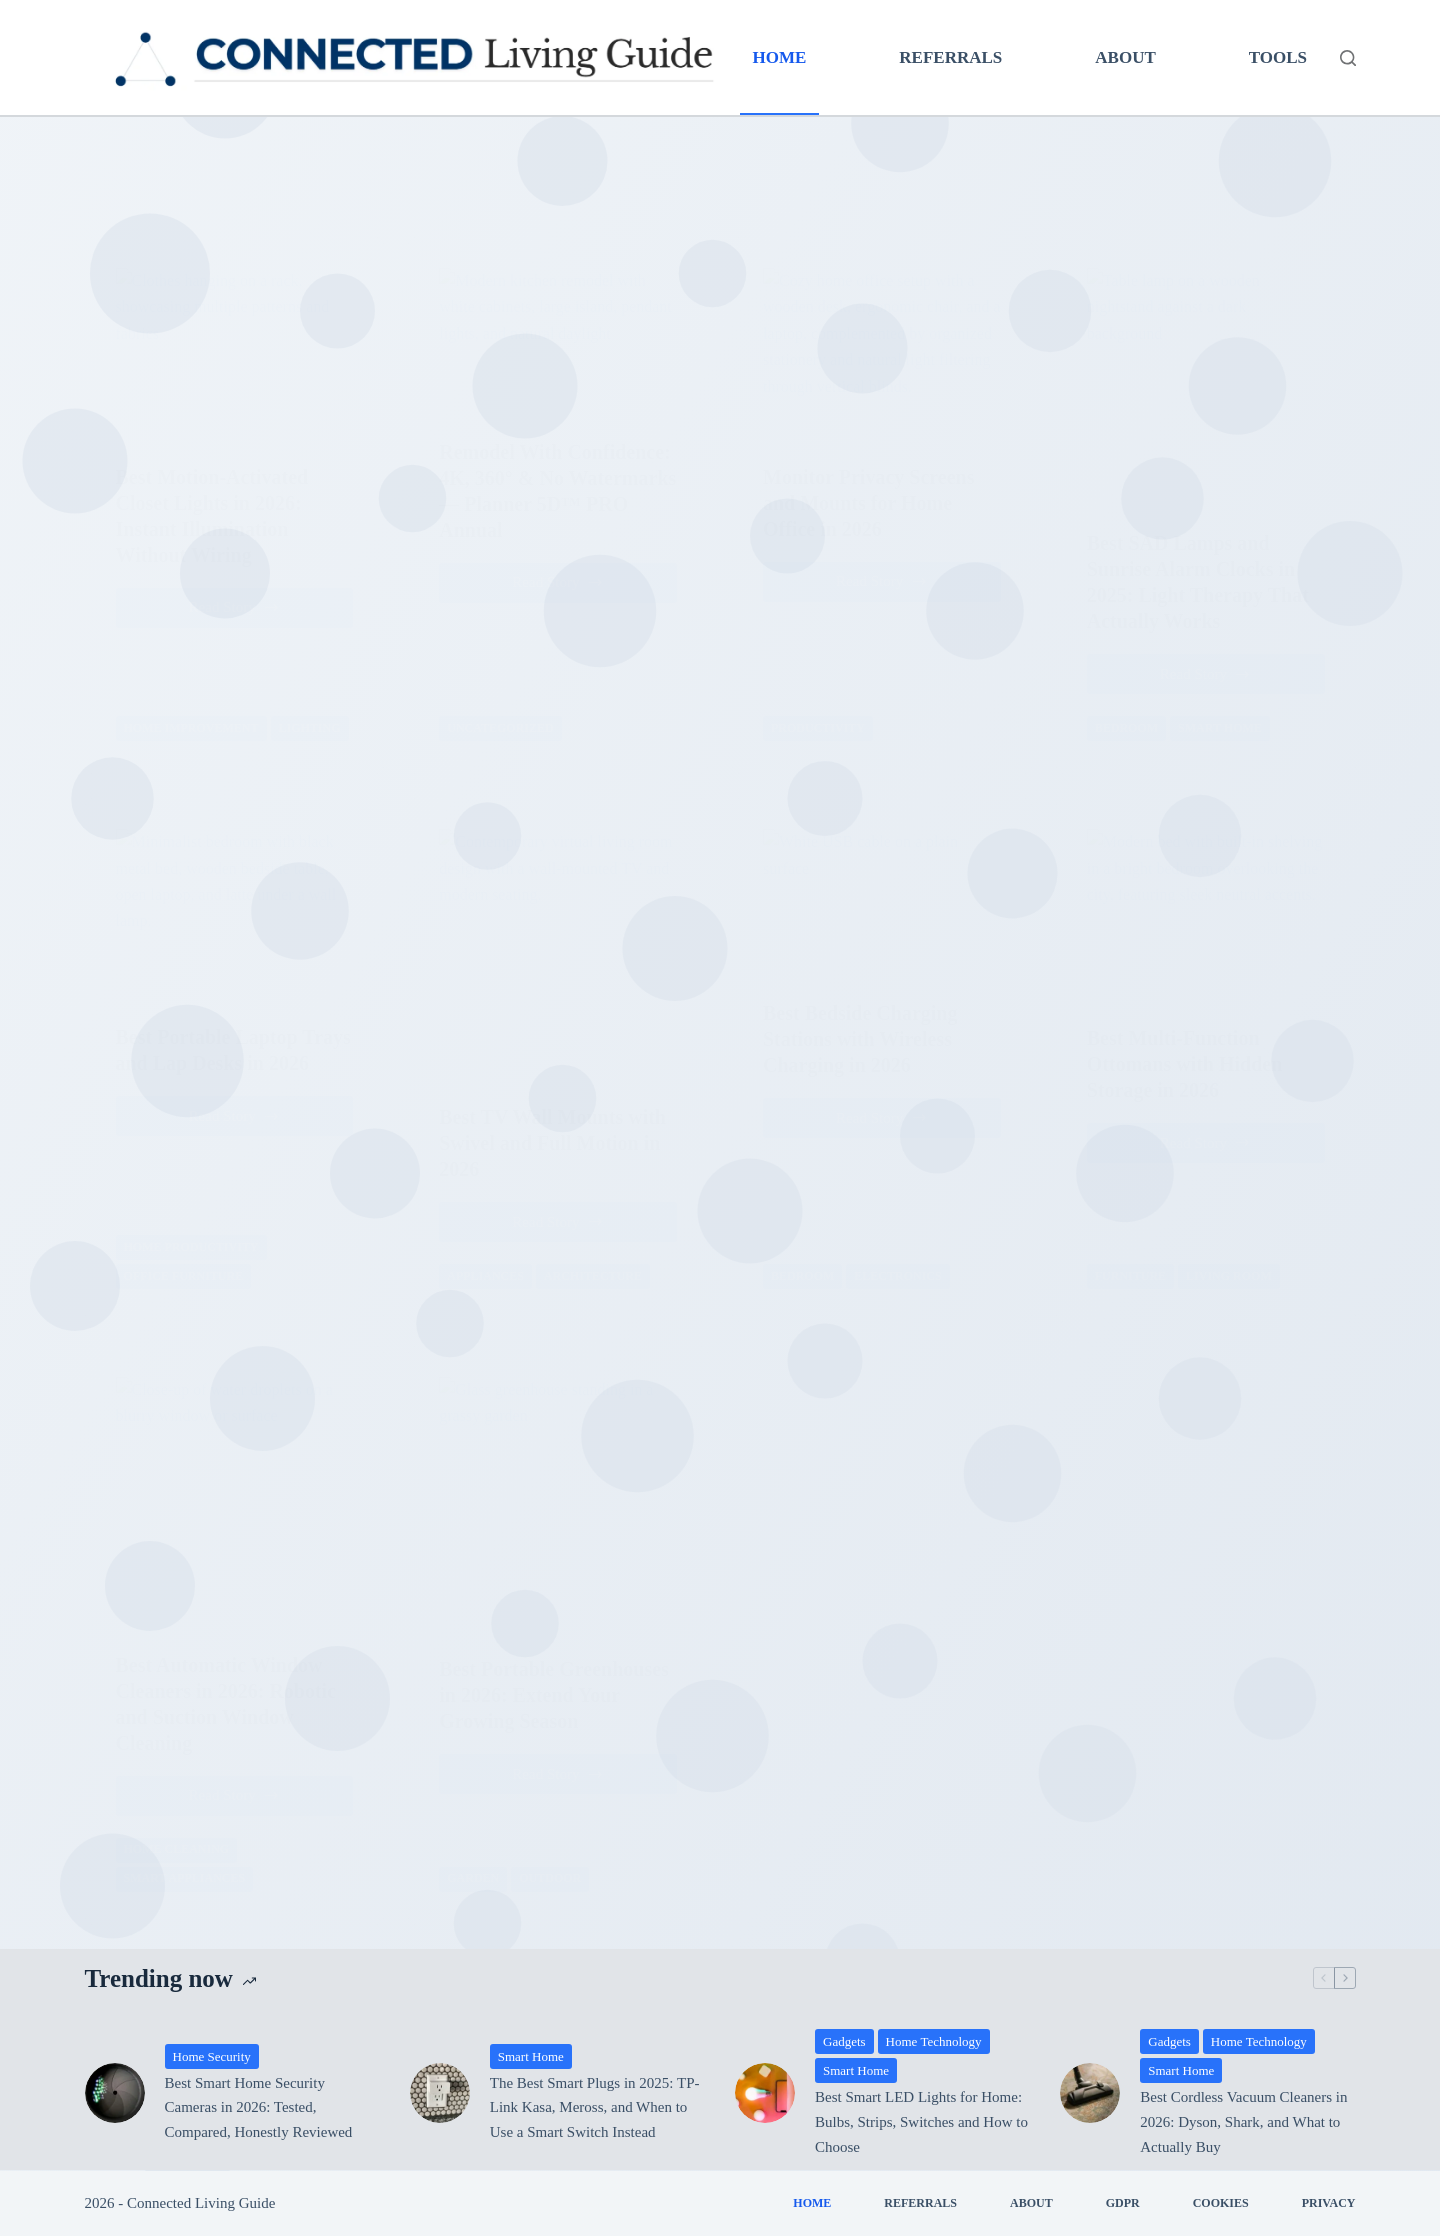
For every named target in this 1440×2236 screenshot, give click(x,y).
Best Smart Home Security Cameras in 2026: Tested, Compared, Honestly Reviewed (259, 2108)
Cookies (1221, 2203)
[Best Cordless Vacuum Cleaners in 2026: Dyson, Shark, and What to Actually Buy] (1090, 2093)
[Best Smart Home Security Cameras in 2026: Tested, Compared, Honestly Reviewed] (115, 2093)
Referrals (950, 57)
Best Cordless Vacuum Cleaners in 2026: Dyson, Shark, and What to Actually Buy (1243, 2122)
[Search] (1348, 58)
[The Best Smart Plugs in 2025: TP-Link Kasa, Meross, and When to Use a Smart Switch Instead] (440, 2093)
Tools (1278, 57)
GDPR (1123, 2203)
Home (780, 57)
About (1125, 57)
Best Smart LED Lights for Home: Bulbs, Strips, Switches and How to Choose (921, 2122)
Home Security (212, 2056)
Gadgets (844, 2041)
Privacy (1329, 2203)
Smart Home (531, 2056)
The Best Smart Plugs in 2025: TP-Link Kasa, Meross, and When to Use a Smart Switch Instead (595, 2108)
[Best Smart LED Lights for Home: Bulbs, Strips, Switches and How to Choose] (765, 2093)
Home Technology (934, 2041)
